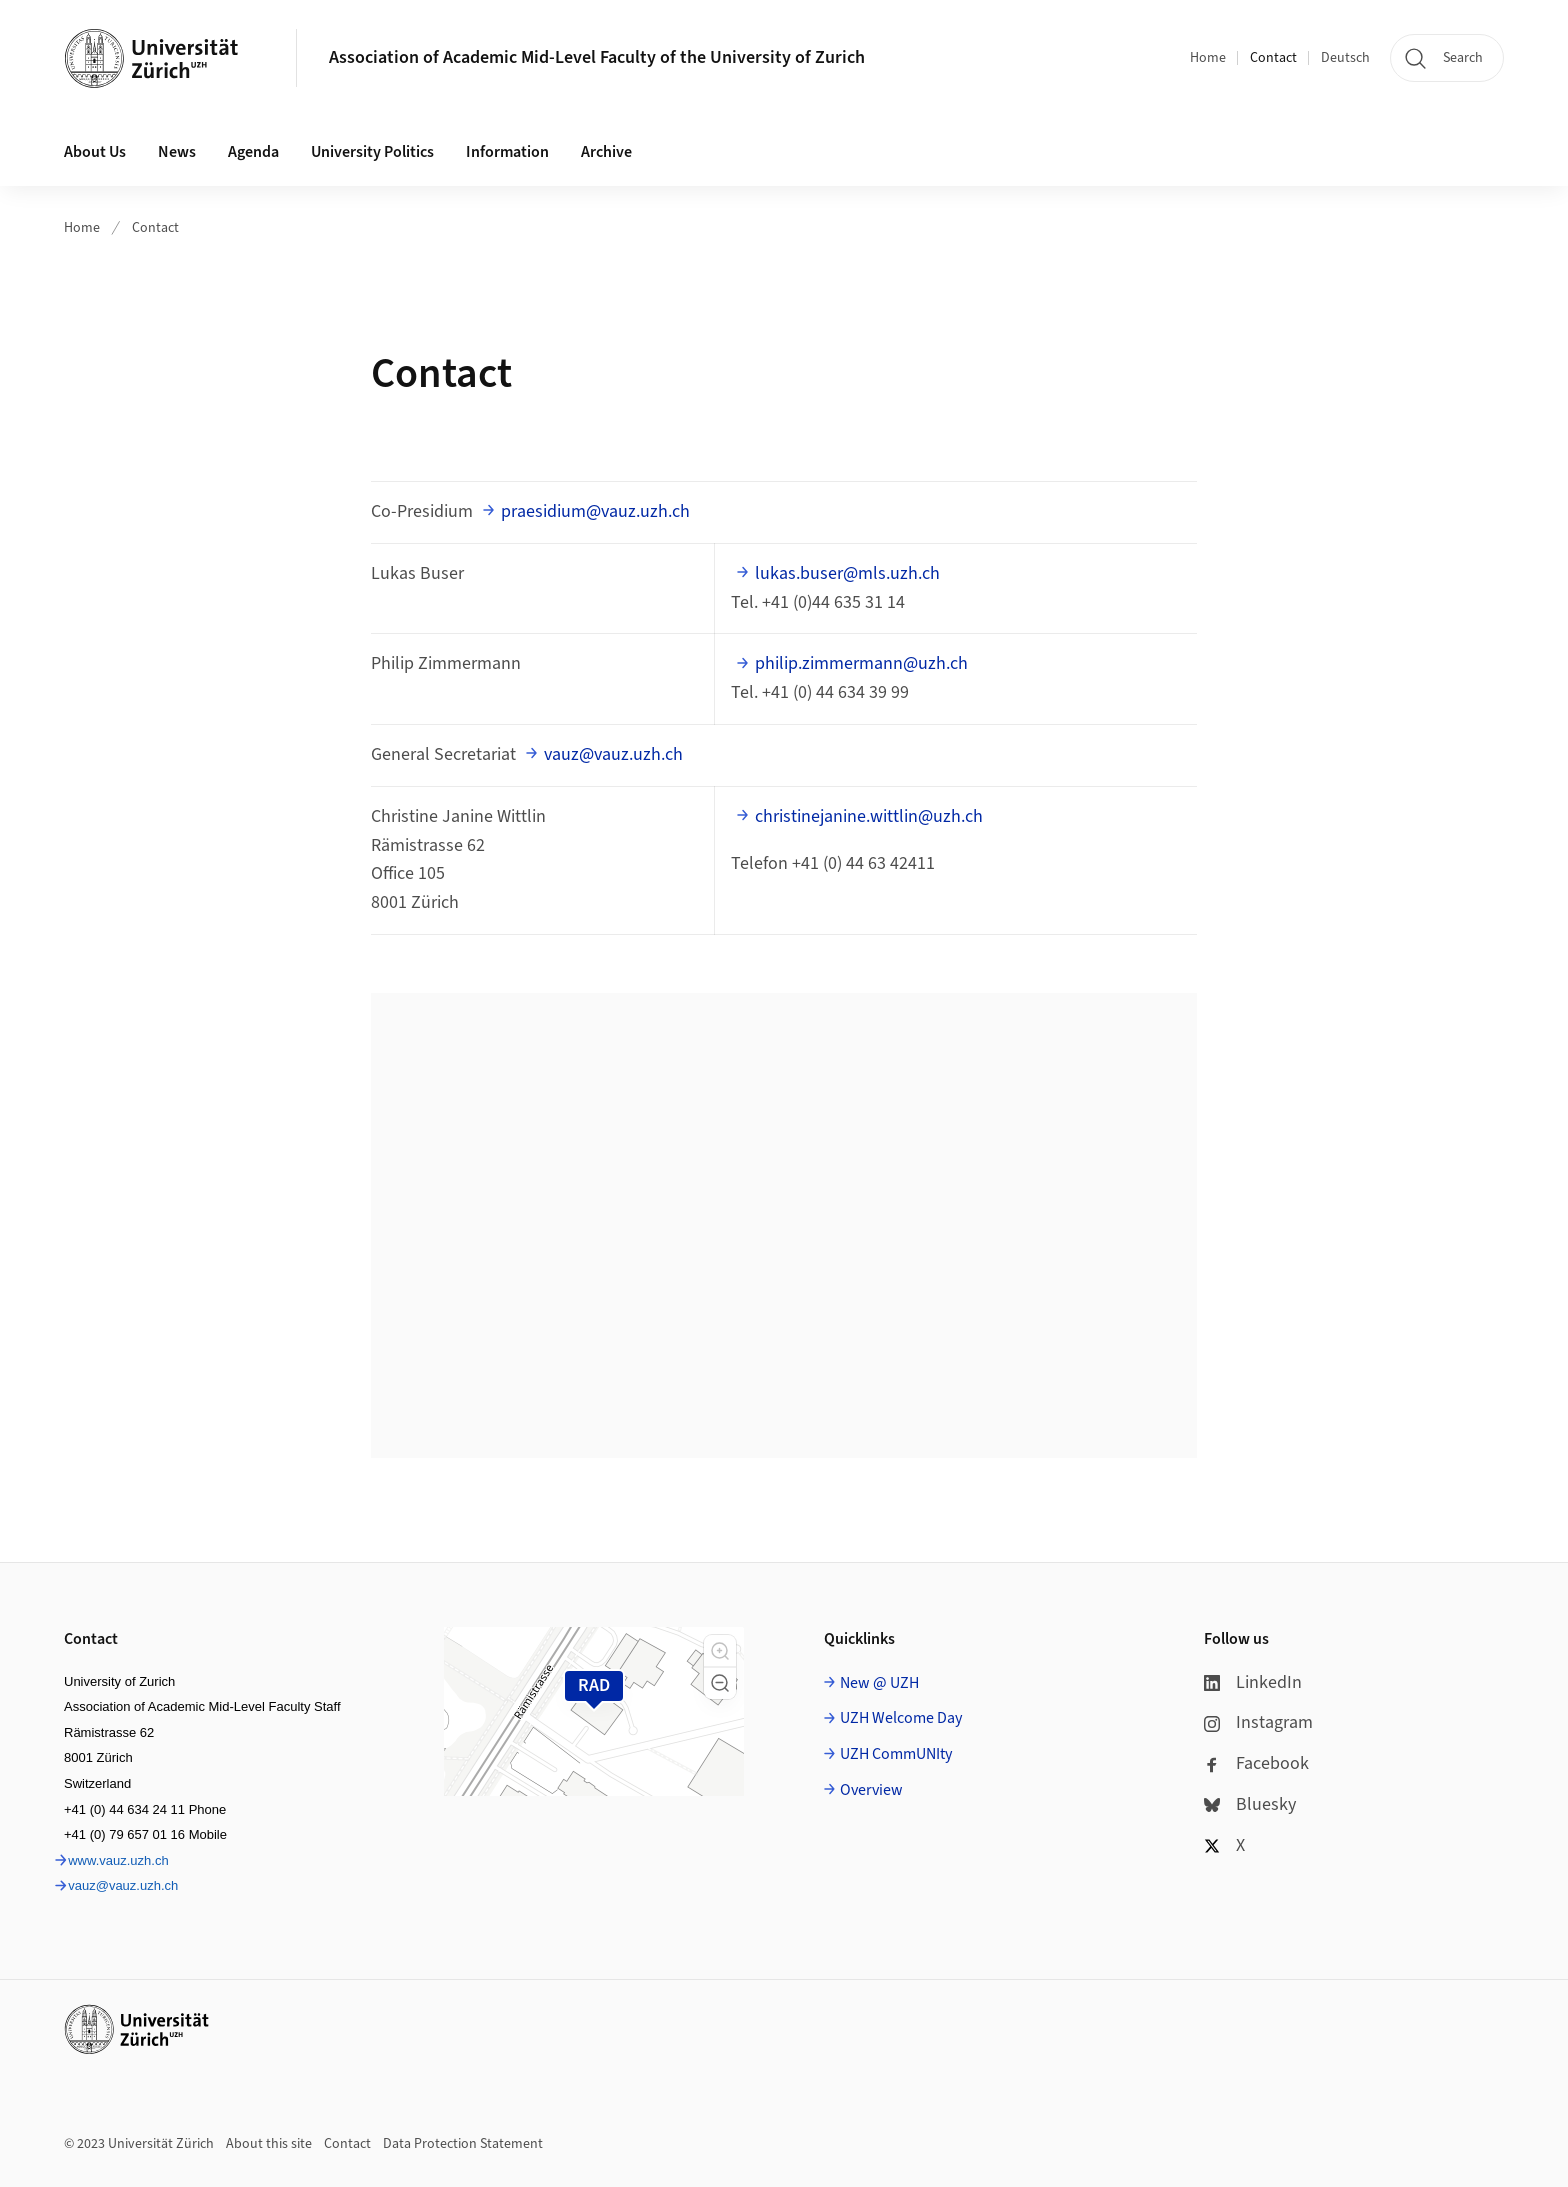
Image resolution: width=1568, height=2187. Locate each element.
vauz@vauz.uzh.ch (613, 754)
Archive (606, 152)
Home (1208, 58)
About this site (269, 2144)
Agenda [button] (253, 152)
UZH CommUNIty (896, 1754)
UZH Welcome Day (901, 1718)
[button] (720, 1651)
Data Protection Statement (463, 2144)
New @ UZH (879, 1683)
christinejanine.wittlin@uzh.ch (869, 816)
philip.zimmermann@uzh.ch (861, 663)
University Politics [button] (372, 152)
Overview (871, 1790)
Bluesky (1250, 1804)
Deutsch (1345, 58)
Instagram (1258, 1722)
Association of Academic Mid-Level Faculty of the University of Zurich (597, 57)
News (177, 152)
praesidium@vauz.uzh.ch (595, 511)
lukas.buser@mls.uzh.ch (847, 573)
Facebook (1256, 1763)
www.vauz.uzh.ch (118, 1860)
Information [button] (507, 152)
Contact (1273, 58)
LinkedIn (1253, 1682)
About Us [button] (95, 152)
